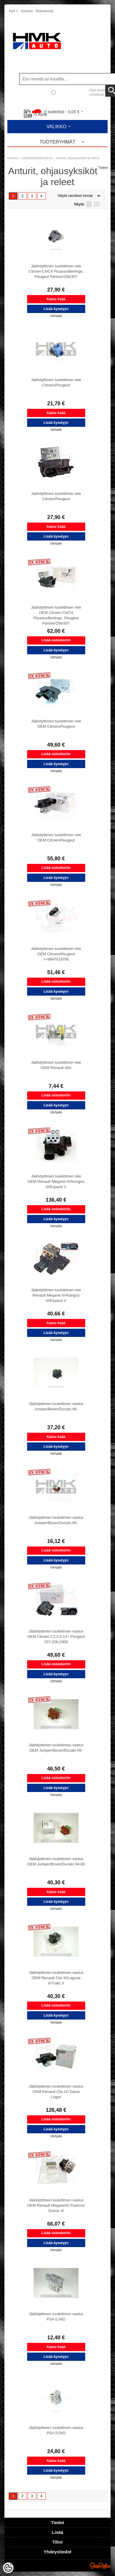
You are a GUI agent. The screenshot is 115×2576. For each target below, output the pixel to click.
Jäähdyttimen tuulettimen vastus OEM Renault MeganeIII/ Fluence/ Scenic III (56, 2205)
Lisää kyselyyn (56, 309)
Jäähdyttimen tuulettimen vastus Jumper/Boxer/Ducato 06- (56, 1406)
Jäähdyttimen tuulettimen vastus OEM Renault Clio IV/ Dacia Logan (56, 2091)
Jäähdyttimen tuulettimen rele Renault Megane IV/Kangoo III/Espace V (56, 1295)
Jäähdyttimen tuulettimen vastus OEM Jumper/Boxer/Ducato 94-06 (56, 1861)
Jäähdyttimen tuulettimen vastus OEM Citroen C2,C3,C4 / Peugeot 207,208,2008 (56, 1636)
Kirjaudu (27, 11)
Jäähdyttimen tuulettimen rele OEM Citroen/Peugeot (56, 724)
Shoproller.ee (100, 2566)
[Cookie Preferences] (8, 2567)
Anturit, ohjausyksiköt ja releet (77, 158)
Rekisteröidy (45, 11)
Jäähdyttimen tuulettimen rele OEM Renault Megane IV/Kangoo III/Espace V (56, 1181)
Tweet (103, 168)
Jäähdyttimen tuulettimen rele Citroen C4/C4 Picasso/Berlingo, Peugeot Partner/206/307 (56, 271)
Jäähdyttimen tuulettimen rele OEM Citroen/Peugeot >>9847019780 (56, 953)
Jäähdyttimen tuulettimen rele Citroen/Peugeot (56, 382)
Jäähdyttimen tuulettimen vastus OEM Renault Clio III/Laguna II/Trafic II (56, 1977)
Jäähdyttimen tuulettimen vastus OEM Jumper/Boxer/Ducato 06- (56, 1748)
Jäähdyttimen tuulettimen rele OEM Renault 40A (56, 1065)
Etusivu (12, 158)
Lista (89, 204)
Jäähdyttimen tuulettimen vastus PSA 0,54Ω (56, 2316)
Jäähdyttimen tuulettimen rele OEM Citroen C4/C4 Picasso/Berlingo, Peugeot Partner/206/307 (56, 615)
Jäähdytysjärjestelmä (37, 158)
